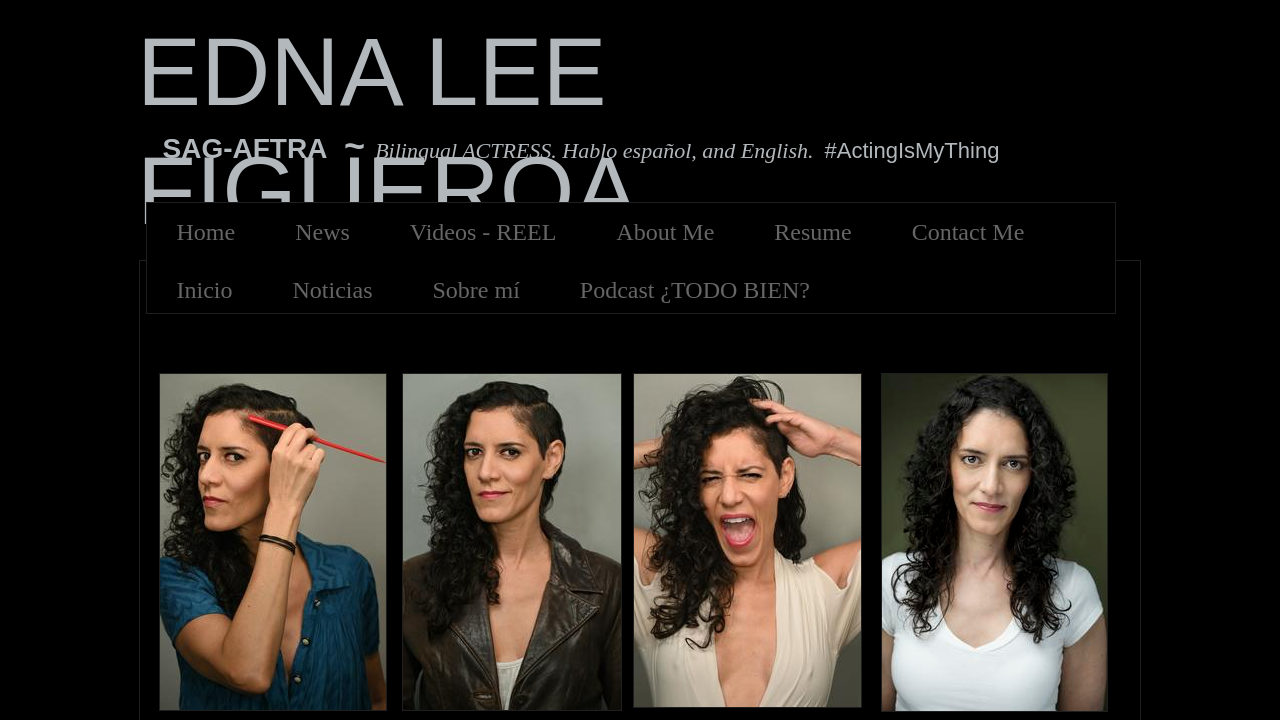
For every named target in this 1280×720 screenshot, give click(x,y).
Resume (812, 232)
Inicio (205, 290)
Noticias (332, 290)
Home (206, 232)
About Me (665, 232)
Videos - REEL (483, 232)
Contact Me (968, 232)
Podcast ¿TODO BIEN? (695, 290)
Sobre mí (475, 290)
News (322, 232)
